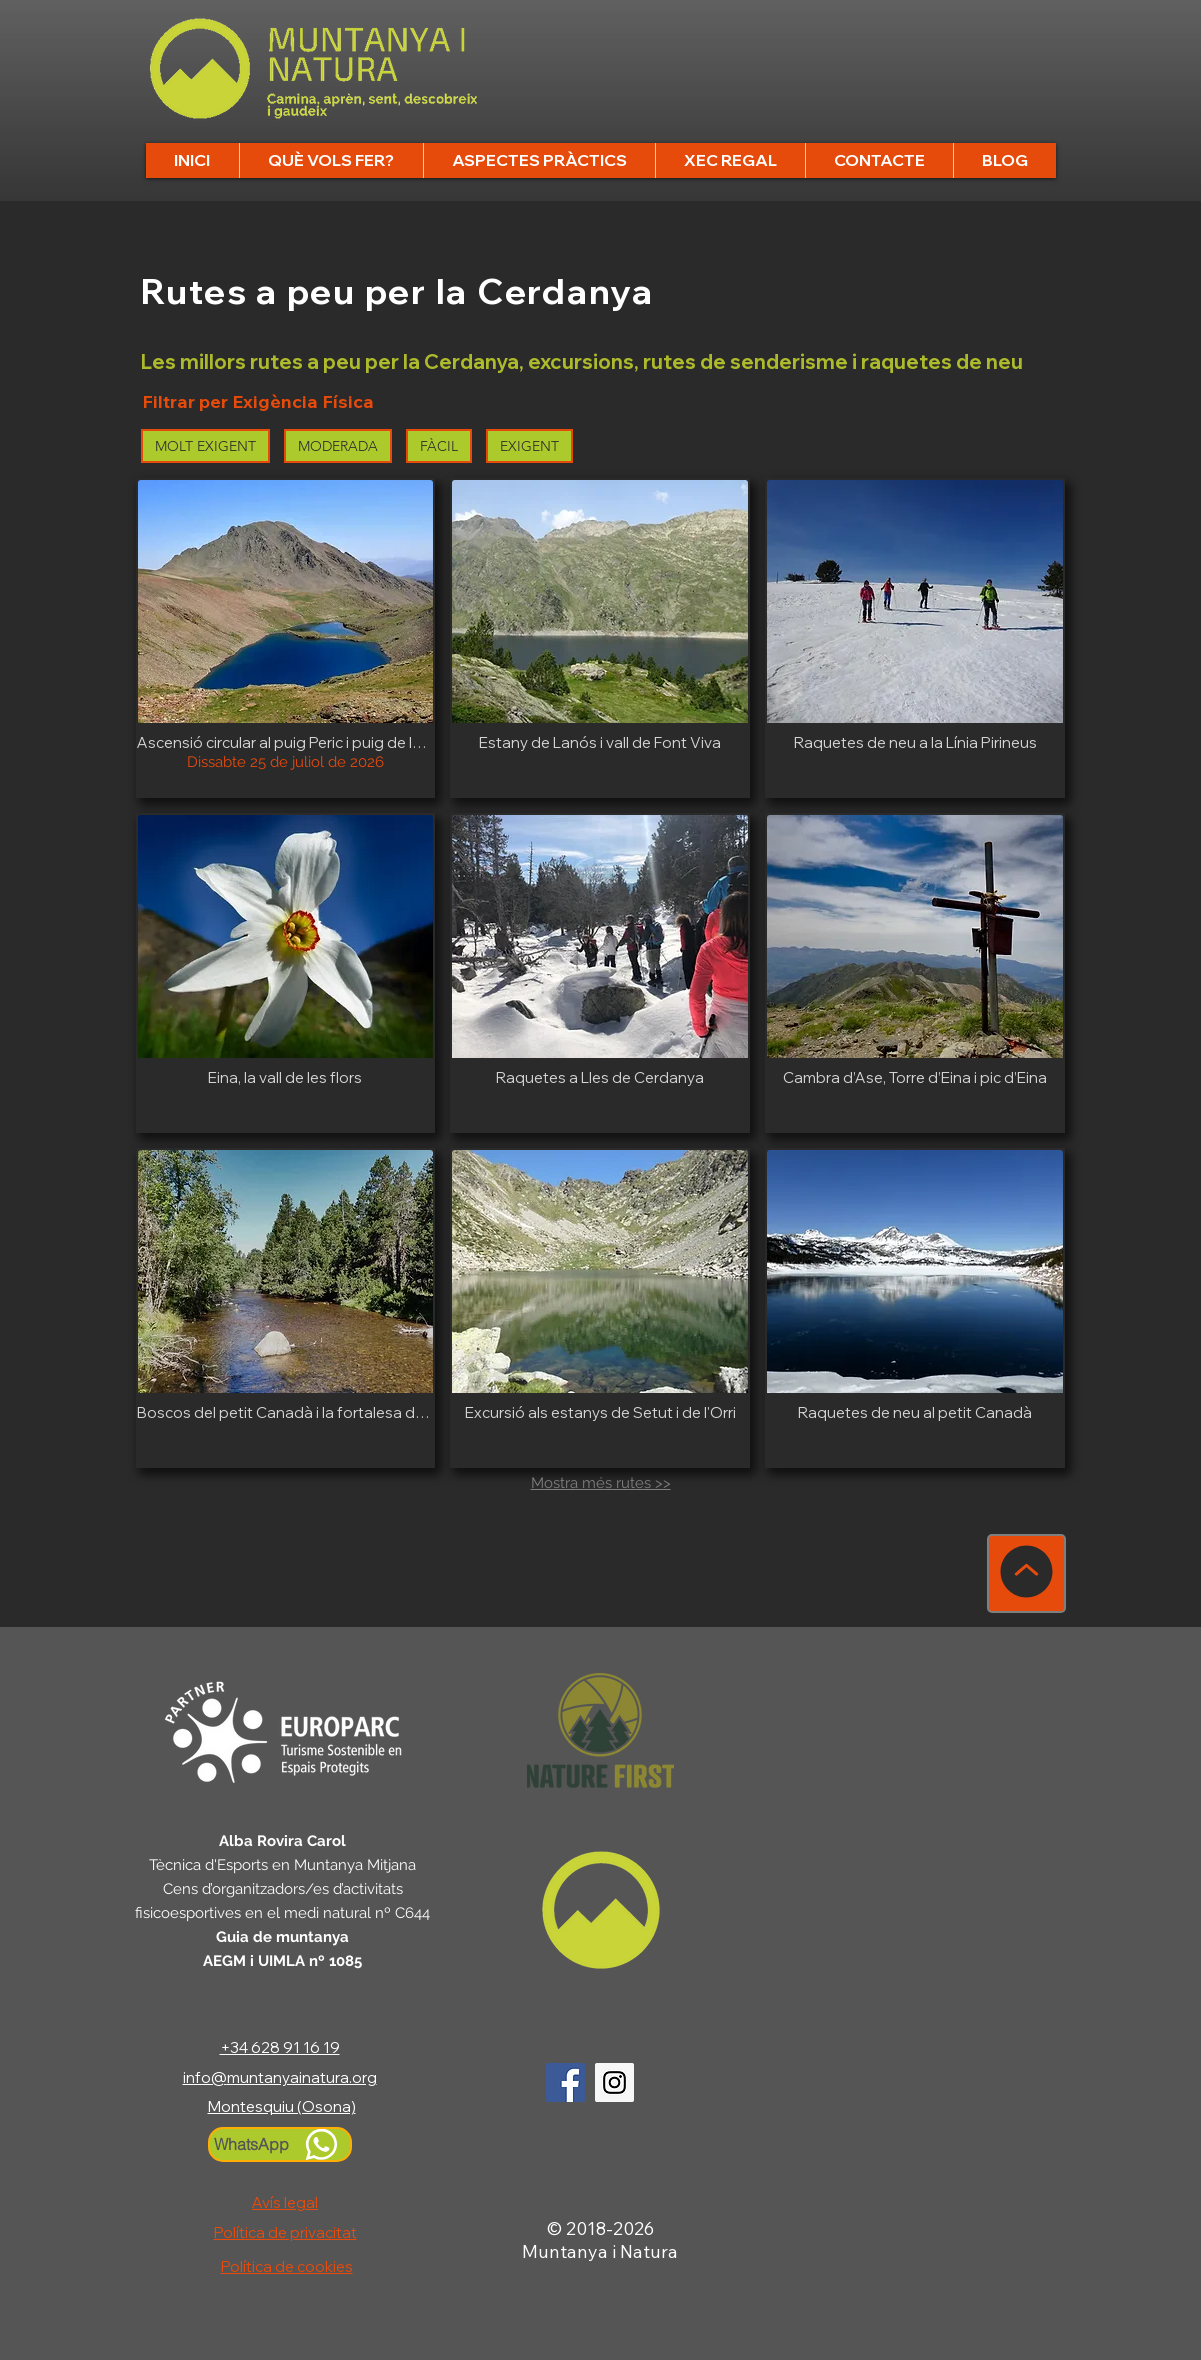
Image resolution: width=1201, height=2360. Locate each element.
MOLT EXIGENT (206, 445)
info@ (205, 2077)
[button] (331, 160)
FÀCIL (439, 445)
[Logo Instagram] (614, 2082)
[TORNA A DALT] (1026, 1573)
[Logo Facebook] (565, 2082)
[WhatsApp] (280, 2144)
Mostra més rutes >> (601, 1483)
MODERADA (338, 445)
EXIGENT (530, 445)
